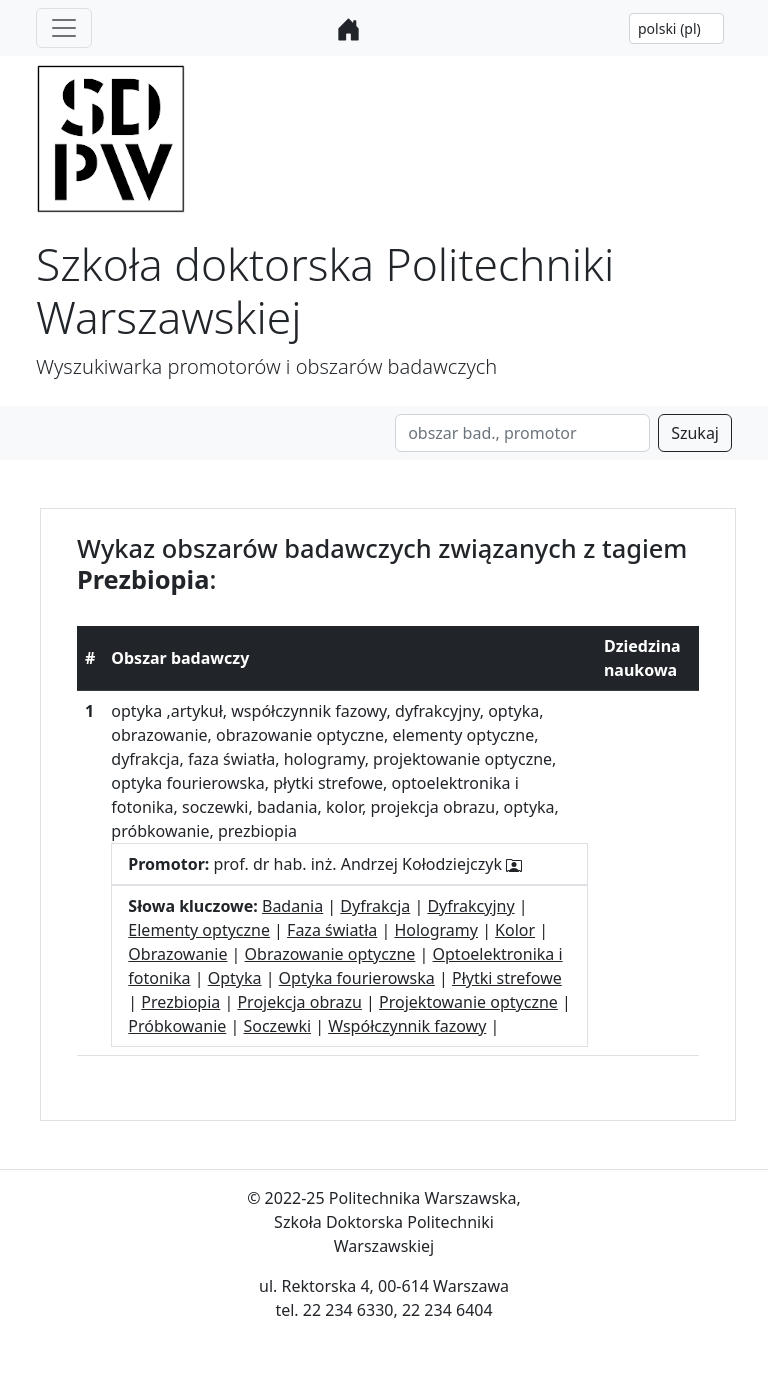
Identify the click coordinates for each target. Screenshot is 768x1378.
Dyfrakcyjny (470, 906)
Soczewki (277, 1026)
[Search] (522, 433)
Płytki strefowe (507, 978)
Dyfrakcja (375, 906)
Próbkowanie (177, 1026)
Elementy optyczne (199, 930)
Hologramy (436, 930)
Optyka (235, 978)
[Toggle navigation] (64, 28)
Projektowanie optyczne (468, 1002)
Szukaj (695, 433)
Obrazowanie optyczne (330, 954)
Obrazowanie (177, 954)
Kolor (515, 930)
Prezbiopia (180, 1002)
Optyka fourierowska (357, 978)
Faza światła (332, 930)
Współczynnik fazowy (407, 1026)
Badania (292, 906)
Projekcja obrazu (299, 1002)
